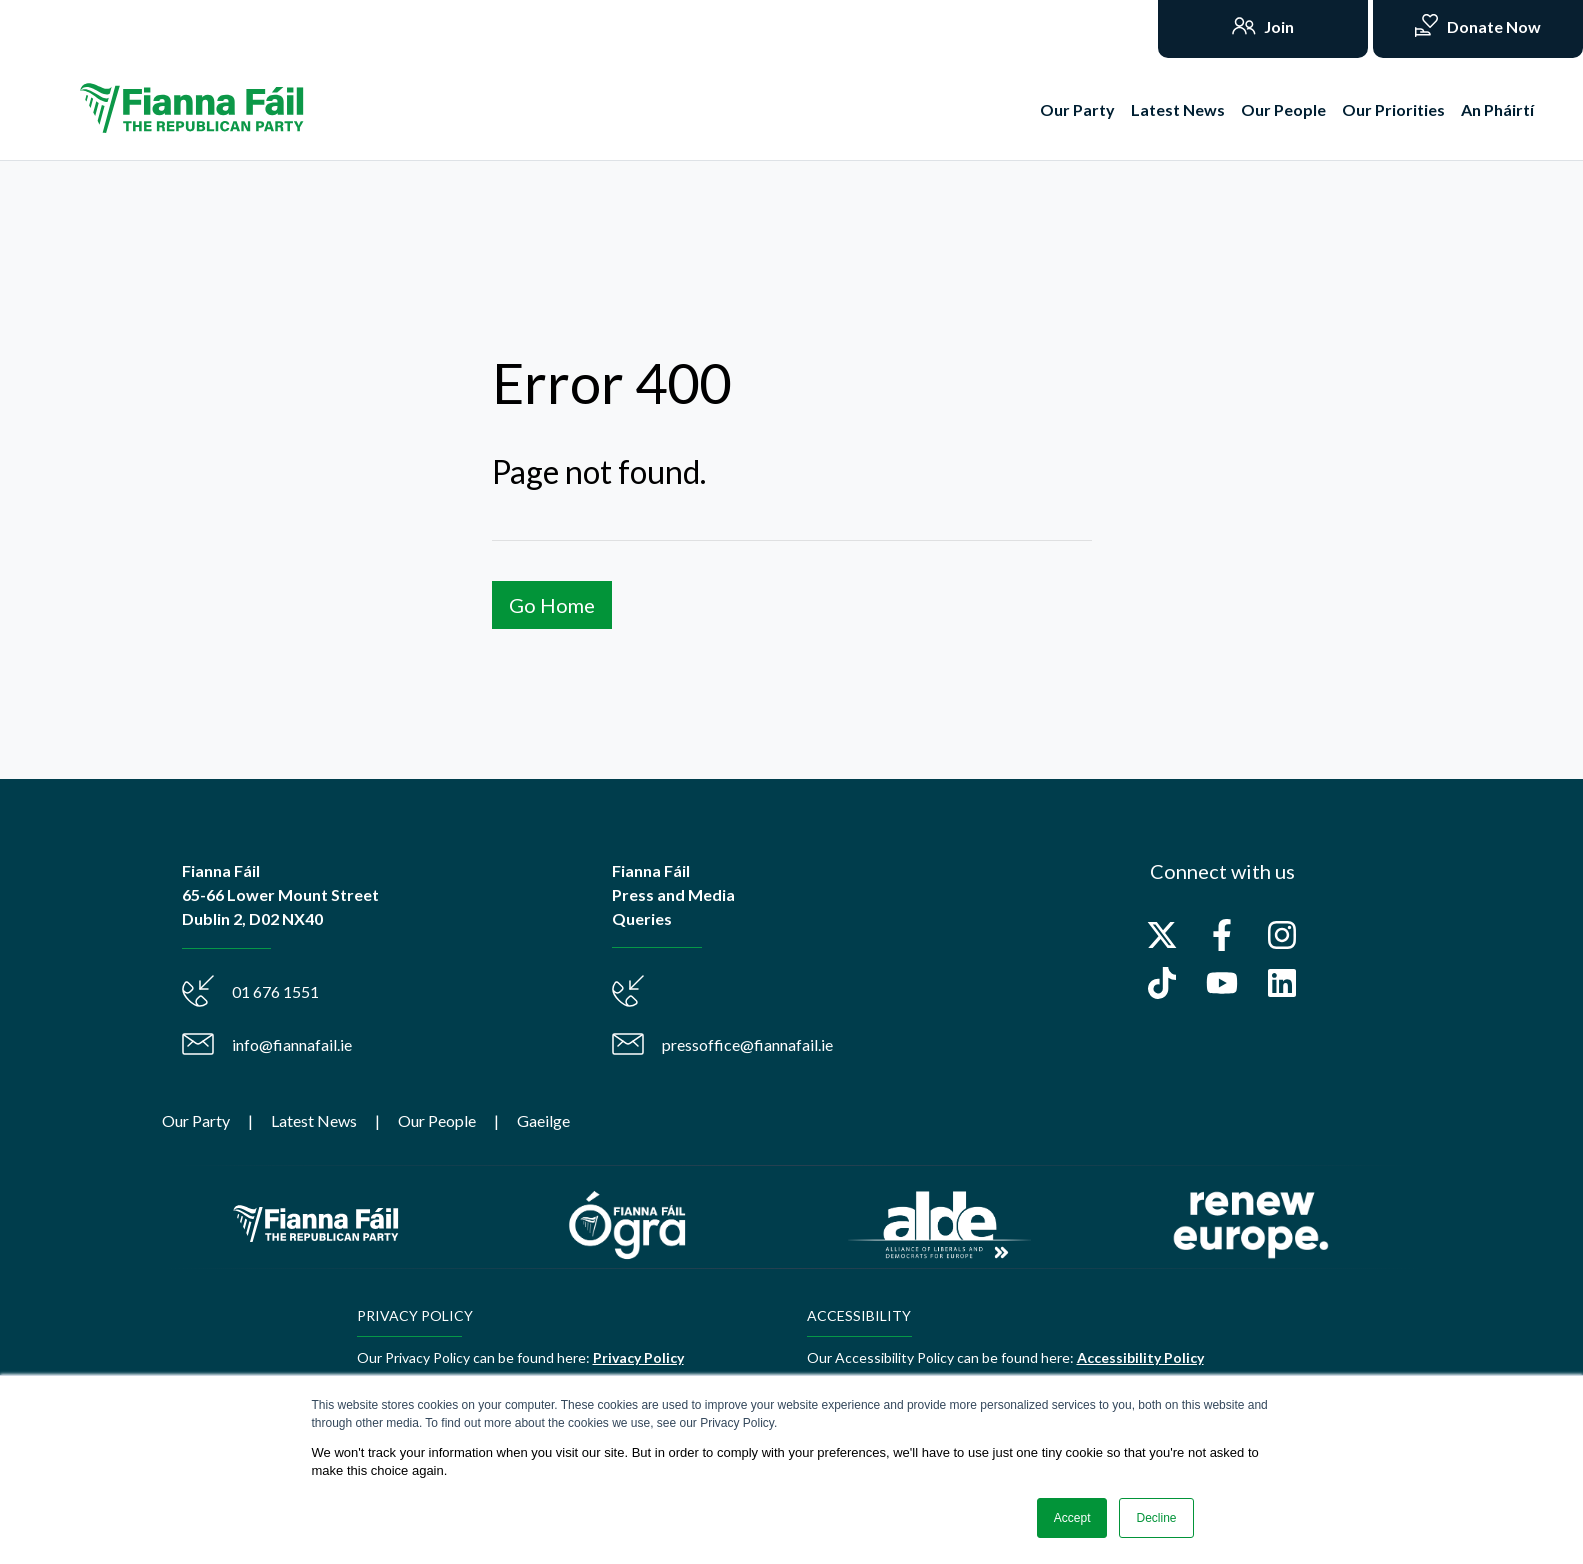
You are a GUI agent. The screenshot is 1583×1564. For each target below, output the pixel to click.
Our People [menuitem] (437, 1120)
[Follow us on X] (1162, 935)
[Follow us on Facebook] (1222, 935)
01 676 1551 (275, 991)
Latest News (1178, 109)
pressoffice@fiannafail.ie (747, 1044)
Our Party (1077, 109)
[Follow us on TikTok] (1162, 983)
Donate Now (1492, 26)
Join (1277, 26)
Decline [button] (1156, 1518)
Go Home (552, 605)
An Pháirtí (1497, 109)
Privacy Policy (638, 1357)
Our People (1283, 109)
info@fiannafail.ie (292, 1044)
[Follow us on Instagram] (1282, 935)
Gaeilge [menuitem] (543, 1120)
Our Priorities (1393, 109)
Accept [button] (1072, 1518)
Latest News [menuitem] (314, 1120)
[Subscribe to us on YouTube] (1222, 983)
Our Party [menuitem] (196, 1120)
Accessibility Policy (1140, 1357)
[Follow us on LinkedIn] (1282, 983)
